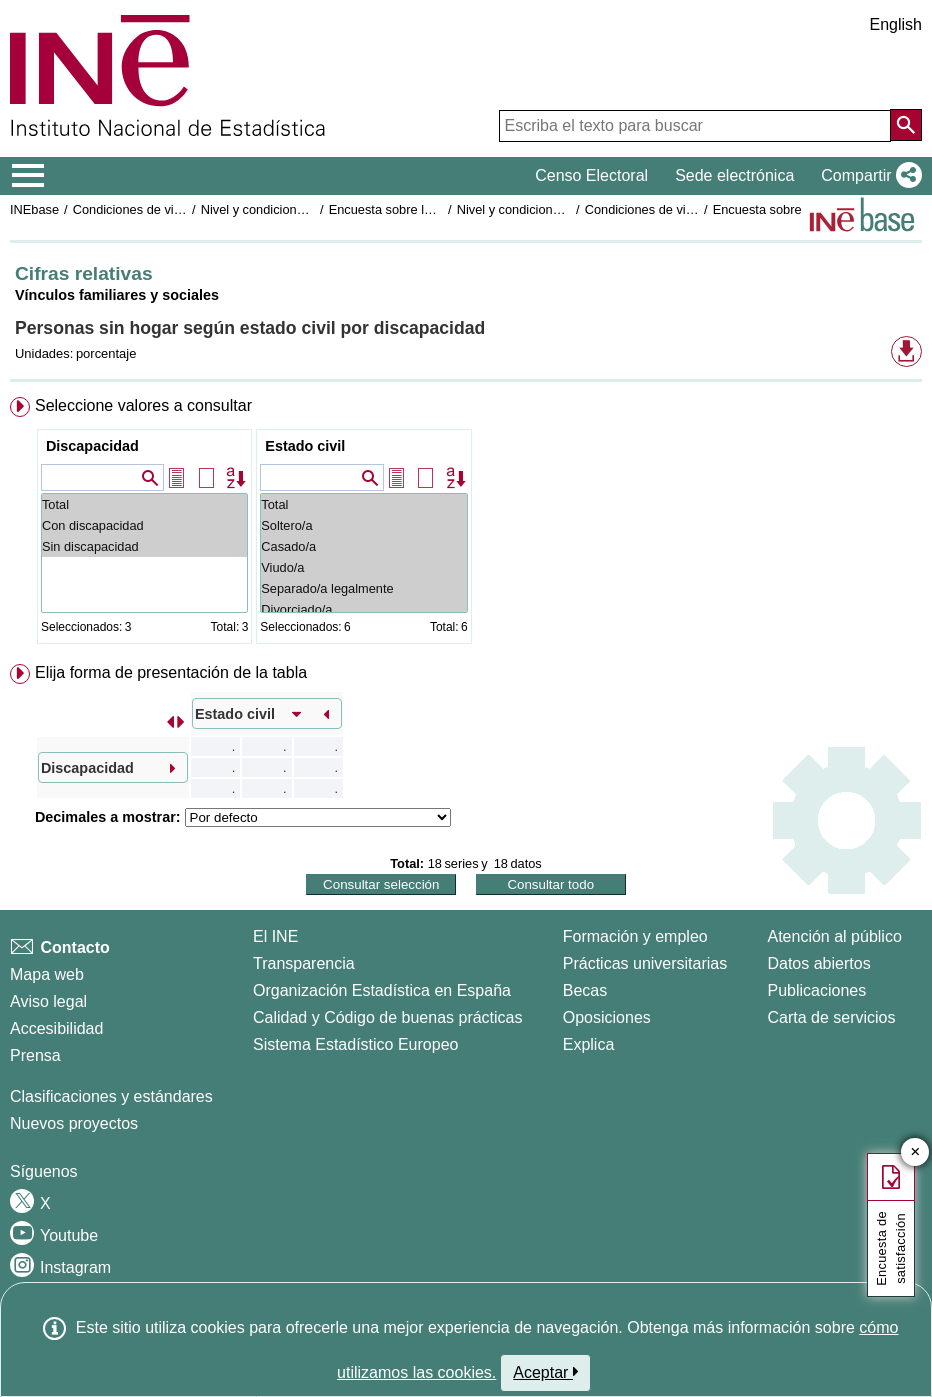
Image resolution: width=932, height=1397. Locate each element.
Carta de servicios (831, 1017)
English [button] (896, 24)
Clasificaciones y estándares (111, 1096)
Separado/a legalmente (363, 588)
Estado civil (305, 446)
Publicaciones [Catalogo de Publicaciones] (816, 990)
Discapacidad (92, 446)
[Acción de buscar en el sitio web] (906, 125)
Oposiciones (607, 1017)
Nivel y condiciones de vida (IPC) (295, 209)
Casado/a (363, 546)
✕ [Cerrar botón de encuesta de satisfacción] (915, 1152)
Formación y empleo (635, 936)
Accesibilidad (56, 1028)
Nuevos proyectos (74, 1123)
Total (144, 504)
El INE (275, 936)
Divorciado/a (363, 609)
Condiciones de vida (130, 209)
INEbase (34, 209)
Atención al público (834, 936)
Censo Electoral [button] (591, 175)
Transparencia (304, 963)
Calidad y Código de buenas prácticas (388, 1017)
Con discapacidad (144, 525)
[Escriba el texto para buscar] (695, 126)
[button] (867, 176)
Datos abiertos (818, 963)
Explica (589, 1044)
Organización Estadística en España (382, 990)
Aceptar (545, 1372)
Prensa (35, 1055)
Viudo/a (363, 567)
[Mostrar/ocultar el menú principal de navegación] (28, 176)
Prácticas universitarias (645, 963)
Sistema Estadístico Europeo (355, 1044)
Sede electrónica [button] (734, 175)
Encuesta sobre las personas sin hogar (439, 209)
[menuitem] (466, 524)
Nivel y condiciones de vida (534, 209)
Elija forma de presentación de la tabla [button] (171, 672)
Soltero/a (363, 525)
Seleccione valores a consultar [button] (143, 405)
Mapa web (47, 974)
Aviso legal (48, 1001)
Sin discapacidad (144, 546)
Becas (585, 990)
